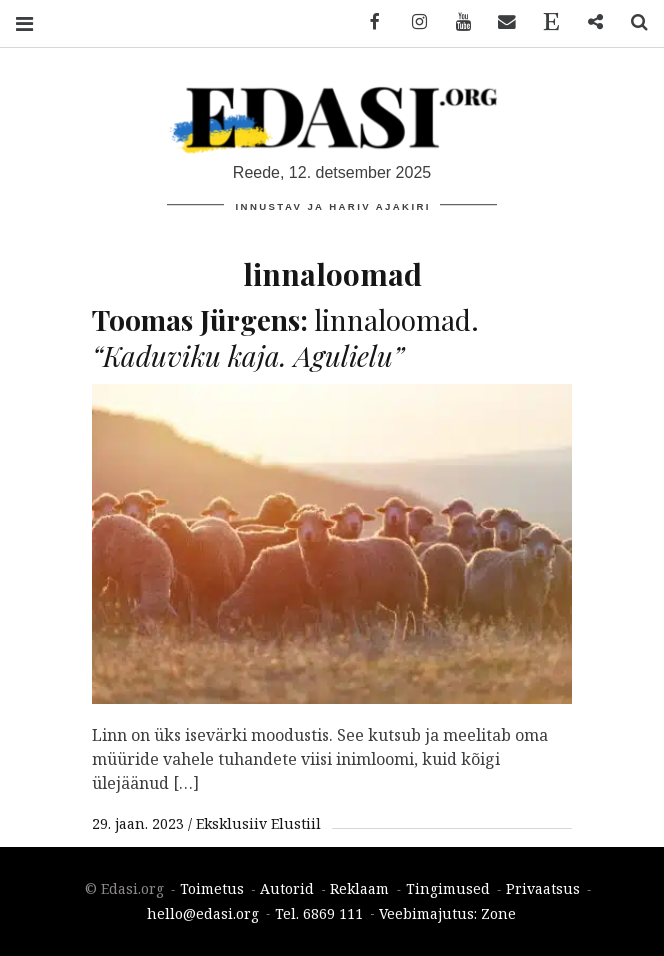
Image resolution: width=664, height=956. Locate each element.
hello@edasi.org (203, 913)
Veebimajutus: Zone (447, 913)
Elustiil (296, 823)
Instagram (412, 22)
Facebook (368, 22)
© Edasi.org (124, 889)
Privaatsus (543, 889)
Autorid (287, 889)
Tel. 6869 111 (319, 913)
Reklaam (359, 889)
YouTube (456, 22)
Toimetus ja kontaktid (544, 22)
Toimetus (212, 889)
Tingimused (448, 889)
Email (500, 22)
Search (632, 22)
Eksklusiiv (231, 823)
